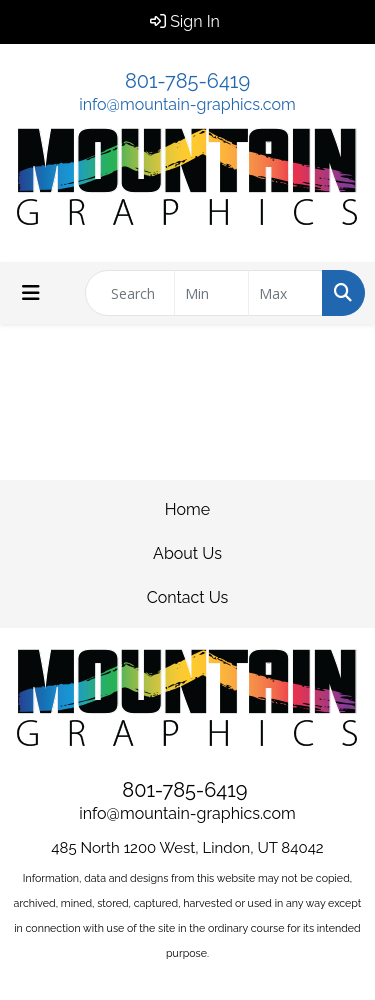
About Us (187, 553)
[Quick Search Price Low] (211, 293)
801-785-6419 (187, 81)
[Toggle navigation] (31, 293)
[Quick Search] (130, 293)
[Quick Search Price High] (285, 293)
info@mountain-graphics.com (187, 104)
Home (187, 509)
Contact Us (188, 597)
